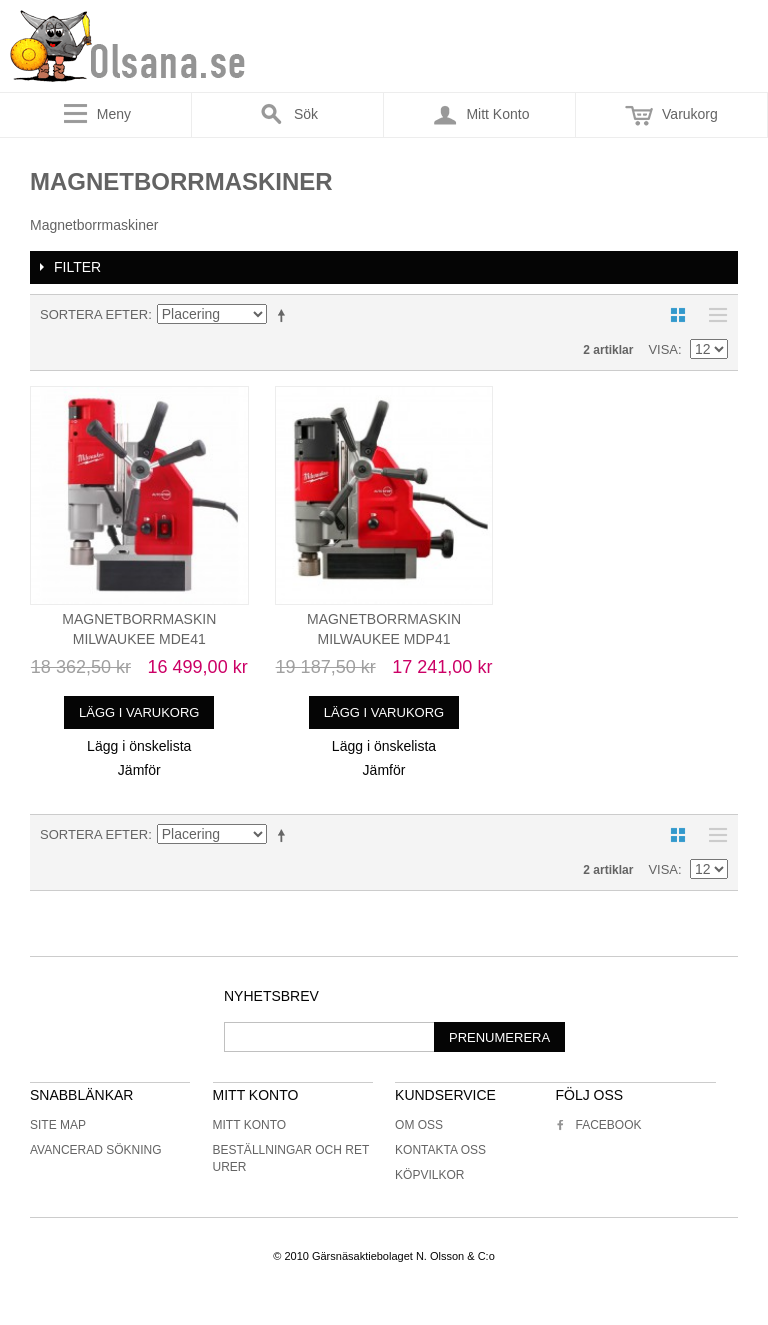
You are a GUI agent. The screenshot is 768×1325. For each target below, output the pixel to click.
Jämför (139, 770)
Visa (663, 349)
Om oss (419, 1125)
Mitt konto (250, 1125)
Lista (713, 315)
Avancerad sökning (96, 1150)
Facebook (598, 1125)
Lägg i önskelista (139, 746)
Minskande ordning (285, 315)
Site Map (58, 1125)
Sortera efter (94, 314)
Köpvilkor (429, 1175)
